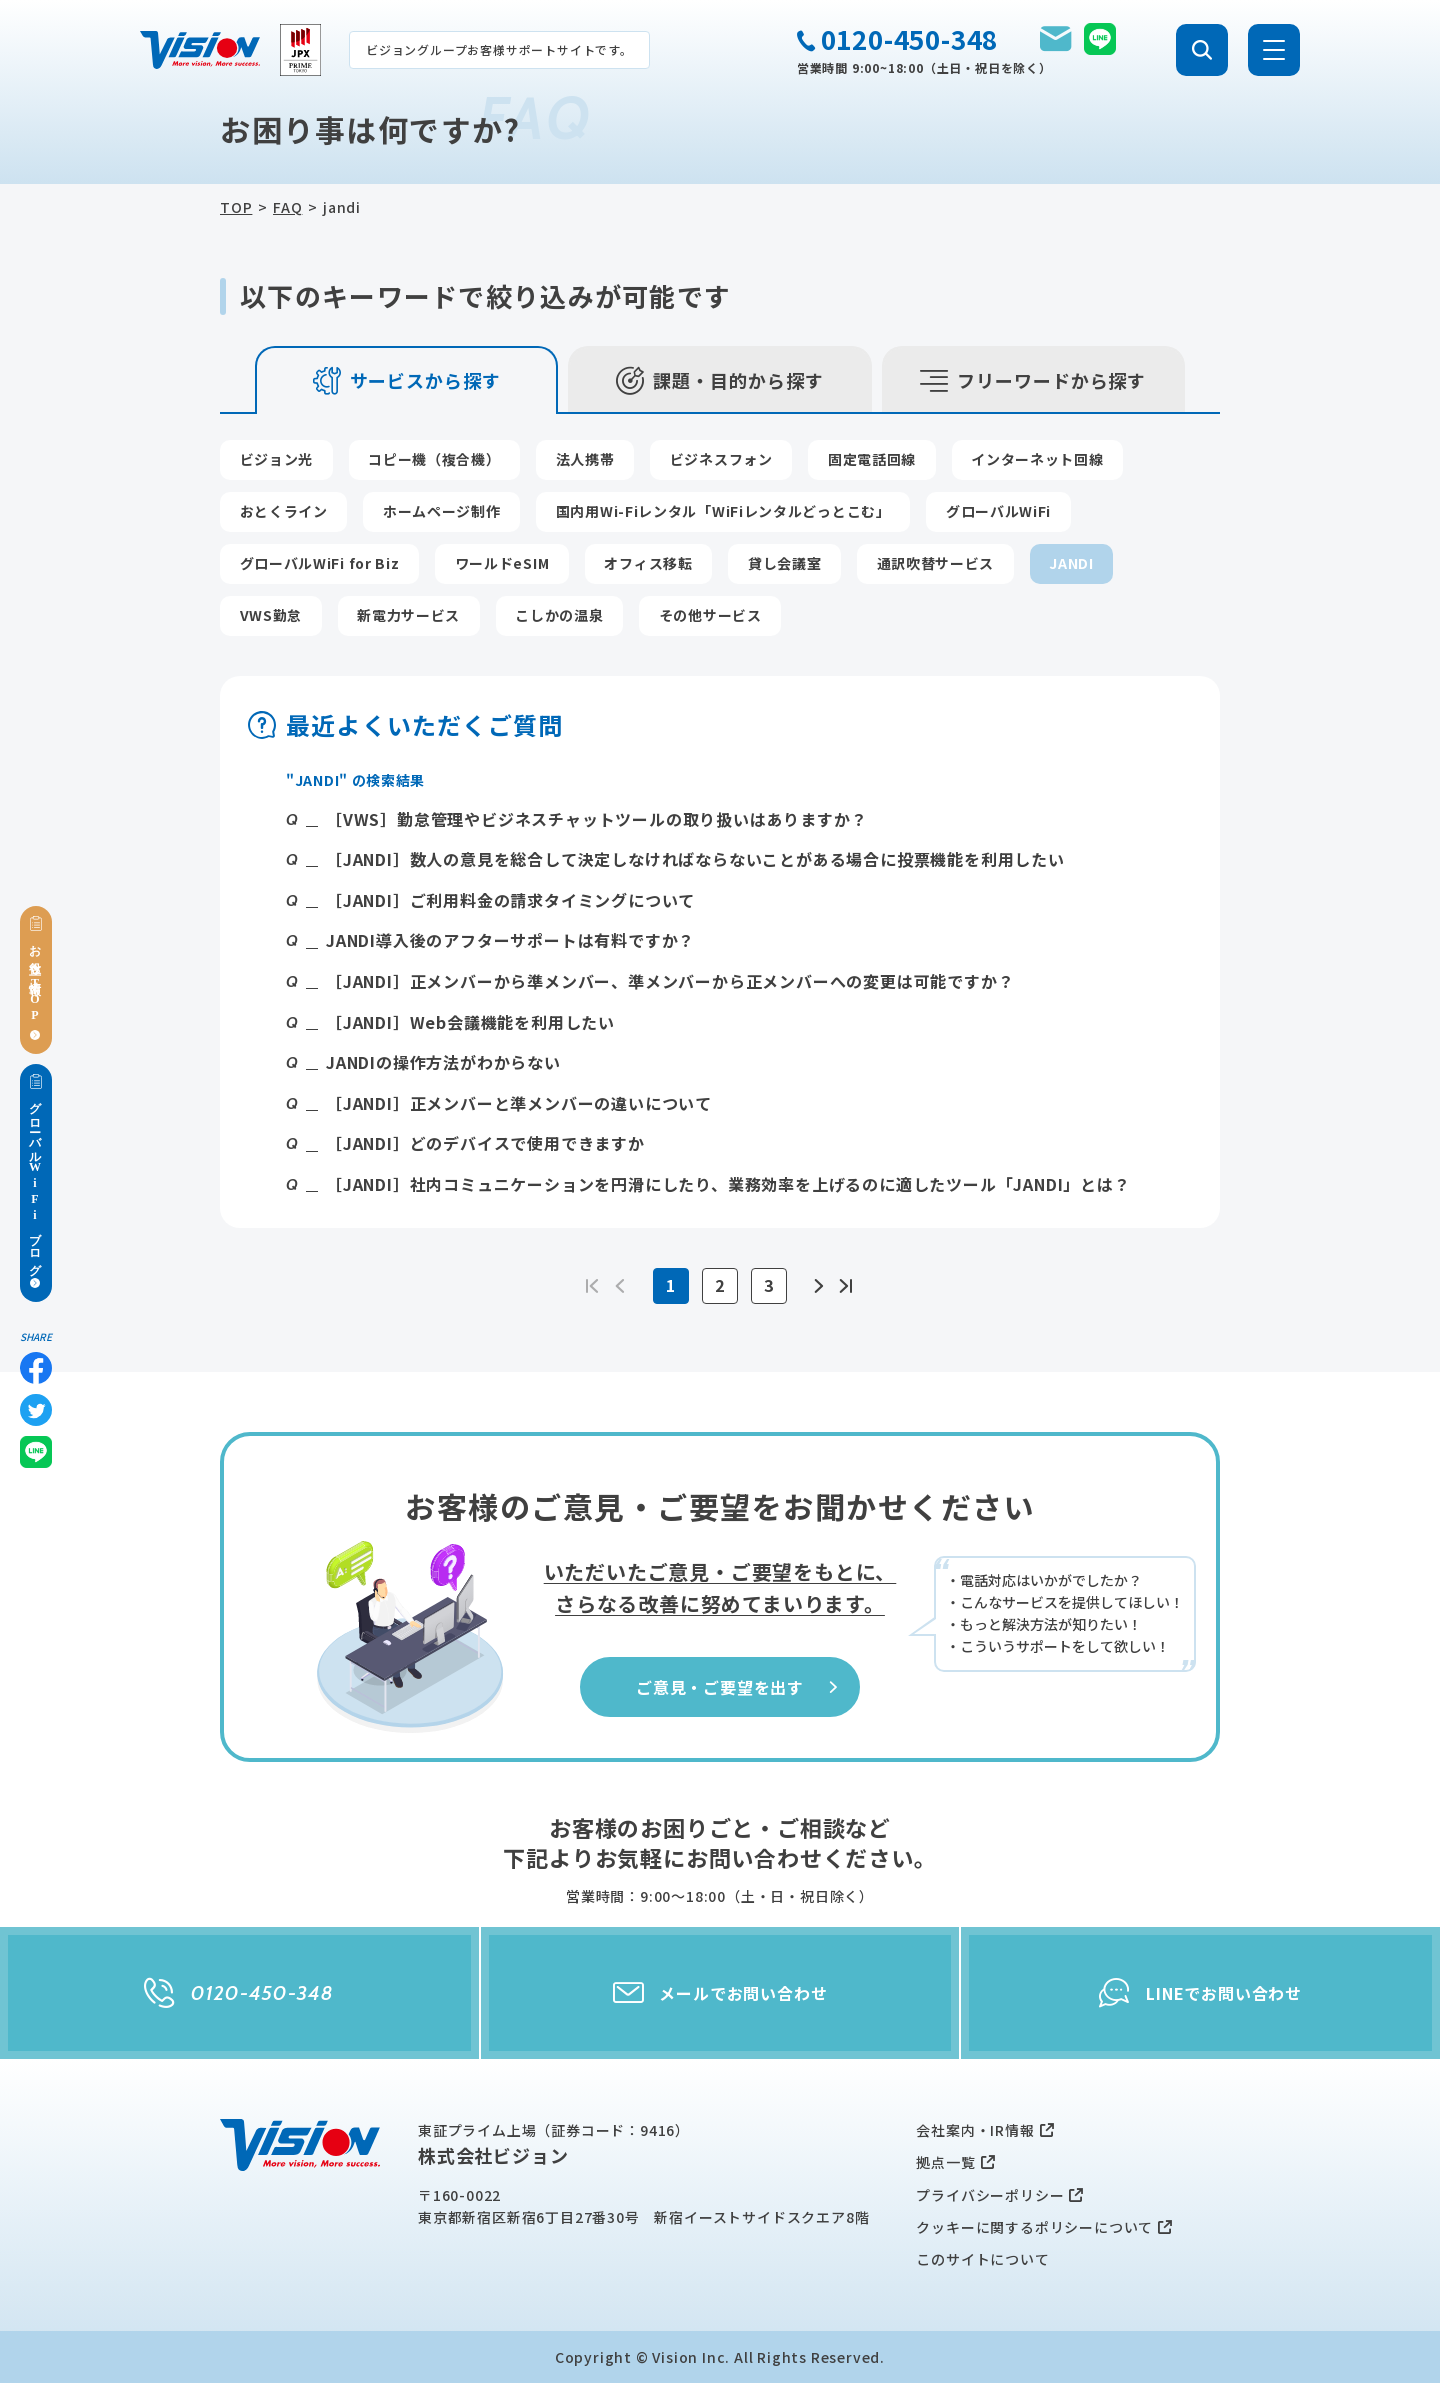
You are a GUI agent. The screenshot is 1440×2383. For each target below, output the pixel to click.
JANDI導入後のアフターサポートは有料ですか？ (510, 940)
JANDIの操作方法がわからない (443, 1062)
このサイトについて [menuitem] (982, 2259)
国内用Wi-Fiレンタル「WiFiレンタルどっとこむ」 (723, 511)
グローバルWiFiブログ (36, 1182)
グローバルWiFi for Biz (320, 563)
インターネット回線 (1037, 459)
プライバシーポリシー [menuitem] (990, 2195)
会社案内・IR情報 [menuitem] (975, 2130)
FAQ (287, 207)
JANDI (1071, 563)
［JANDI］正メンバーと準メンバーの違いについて (519, 1103)
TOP (236, 207)
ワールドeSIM (502, 563)
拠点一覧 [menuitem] (945, 2162)
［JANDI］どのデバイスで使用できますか (485, 1143)
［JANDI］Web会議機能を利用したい (470, 1022)
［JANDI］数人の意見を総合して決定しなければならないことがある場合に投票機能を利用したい (695, 859)
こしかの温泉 (559, 615)
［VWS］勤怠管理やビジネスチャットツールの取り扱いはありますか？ (596, 819)
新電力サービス (408, 615)
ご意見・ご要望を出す (739, 1687)
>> (844, 1286)
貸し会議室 (785, 563)
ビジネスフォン (721, 459)
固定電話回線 (872, 459)
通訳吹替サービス (936, 563)
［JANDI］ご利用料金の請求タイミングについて (510, 900)
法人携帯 (585, 459)
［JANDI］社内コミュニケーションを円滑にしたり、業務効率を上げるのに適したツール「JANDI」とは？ (728, 1184)
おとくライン (284, 511)
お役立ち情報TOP (36, 979)
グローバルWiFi (998, 511)
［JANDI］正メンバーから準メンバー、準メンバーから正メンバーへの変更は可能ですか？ (670, 981)
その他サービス (710, 615)
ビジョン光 (277, 459)
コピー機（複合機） (434, 459)
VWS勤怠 (271, 615)
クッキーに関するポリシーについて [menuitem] (1034, 2227)
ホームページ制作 (442, 511)
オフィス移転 (648, 563)
